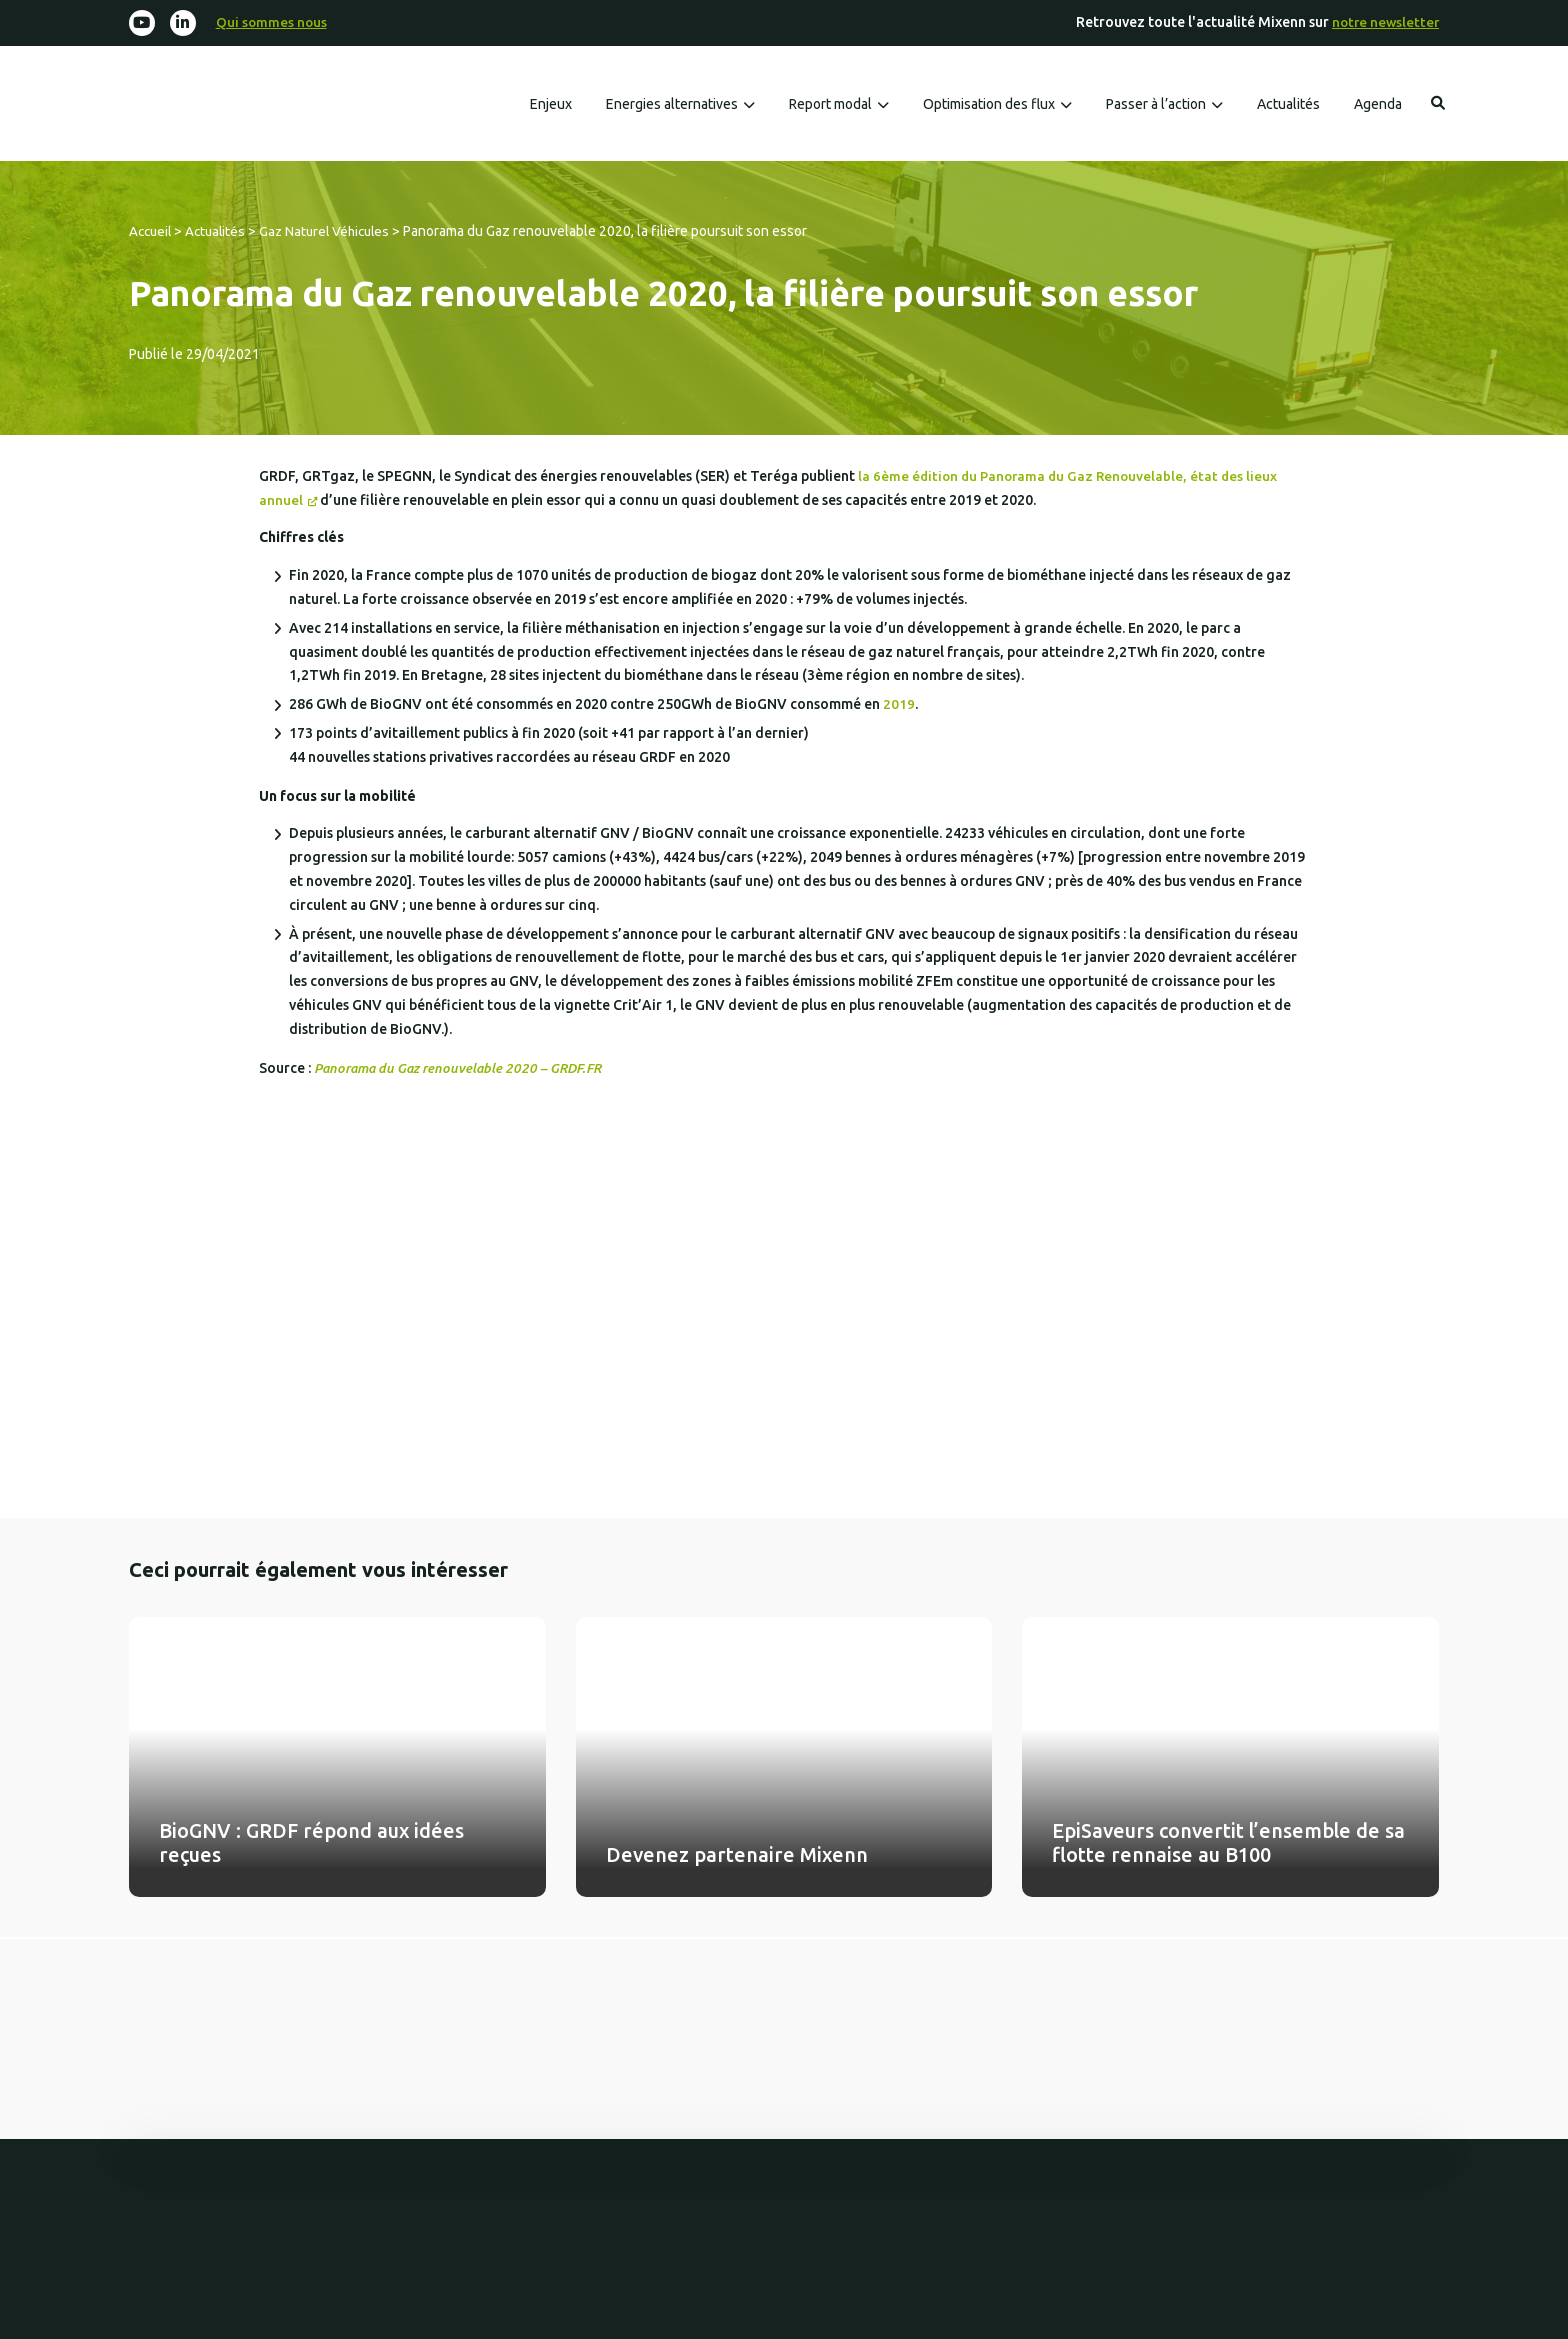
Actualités (1288, 106)
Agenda (1378, 106)
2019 (899, 705)
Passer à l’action (1156, 106)
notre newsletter (1383, 23)
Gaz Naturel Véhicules (334, 232)
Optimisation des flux (989, 106)
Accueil (152, 232)
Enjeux (551, 106)
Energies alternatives (672, 106)
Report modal (830, 106)
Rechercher (1438, 105)
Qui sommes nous (274, 23)
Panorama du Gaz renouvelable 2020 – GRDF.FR (464, 1069)
